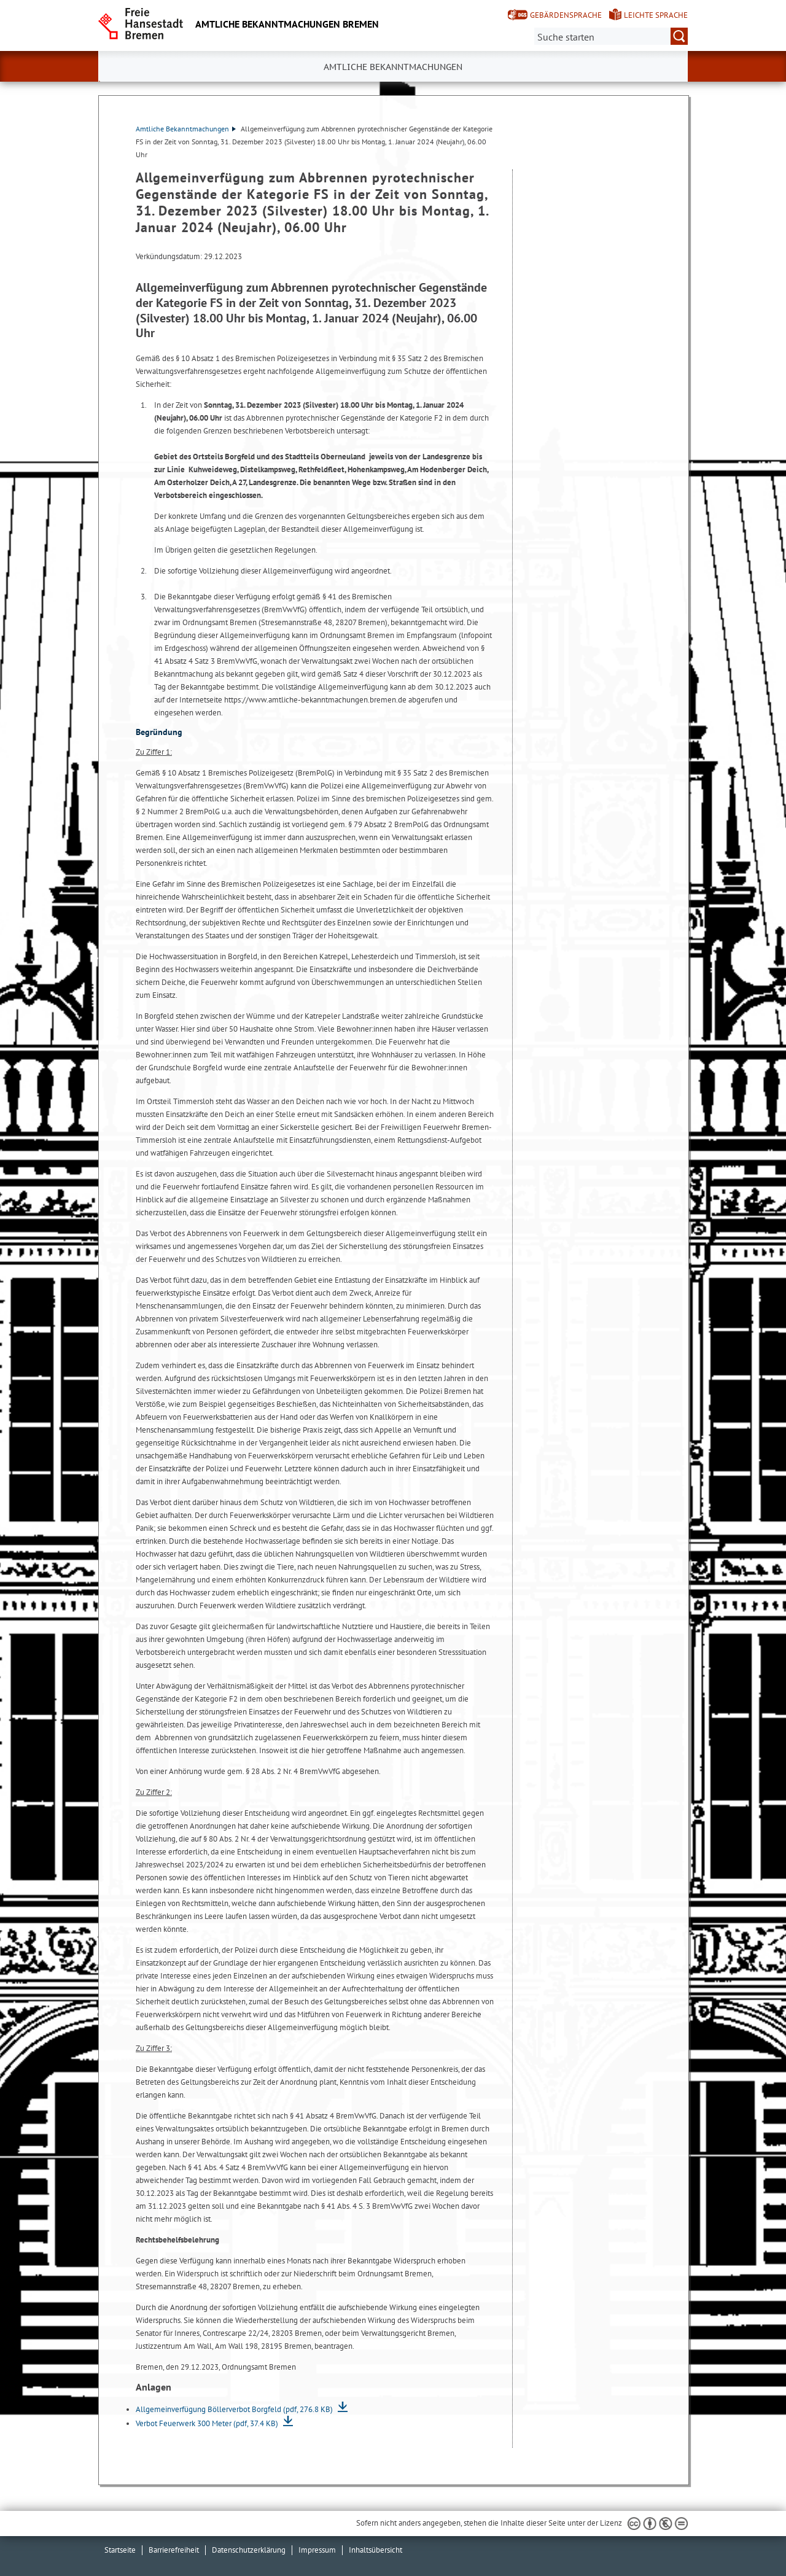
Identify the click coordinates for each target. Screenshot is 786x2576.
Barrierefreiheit (174, 2550)
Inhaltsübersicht (375, 2550)
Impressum (317, 2550)
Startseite (120, 2550)
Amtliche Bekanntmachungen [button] (393, 66)
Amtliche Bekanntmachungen (186, 128)
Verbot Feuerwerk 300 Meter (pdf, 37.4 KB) (208, 2423)
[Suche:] (611, 36)
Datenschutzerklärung (249, 2550)
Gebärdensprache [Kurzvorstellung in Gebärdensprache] (566, 15)
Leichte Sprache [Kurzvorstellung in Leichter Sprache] (656, 15)
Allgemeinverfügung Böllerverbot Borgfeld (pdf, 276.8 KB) (235, 2409)
